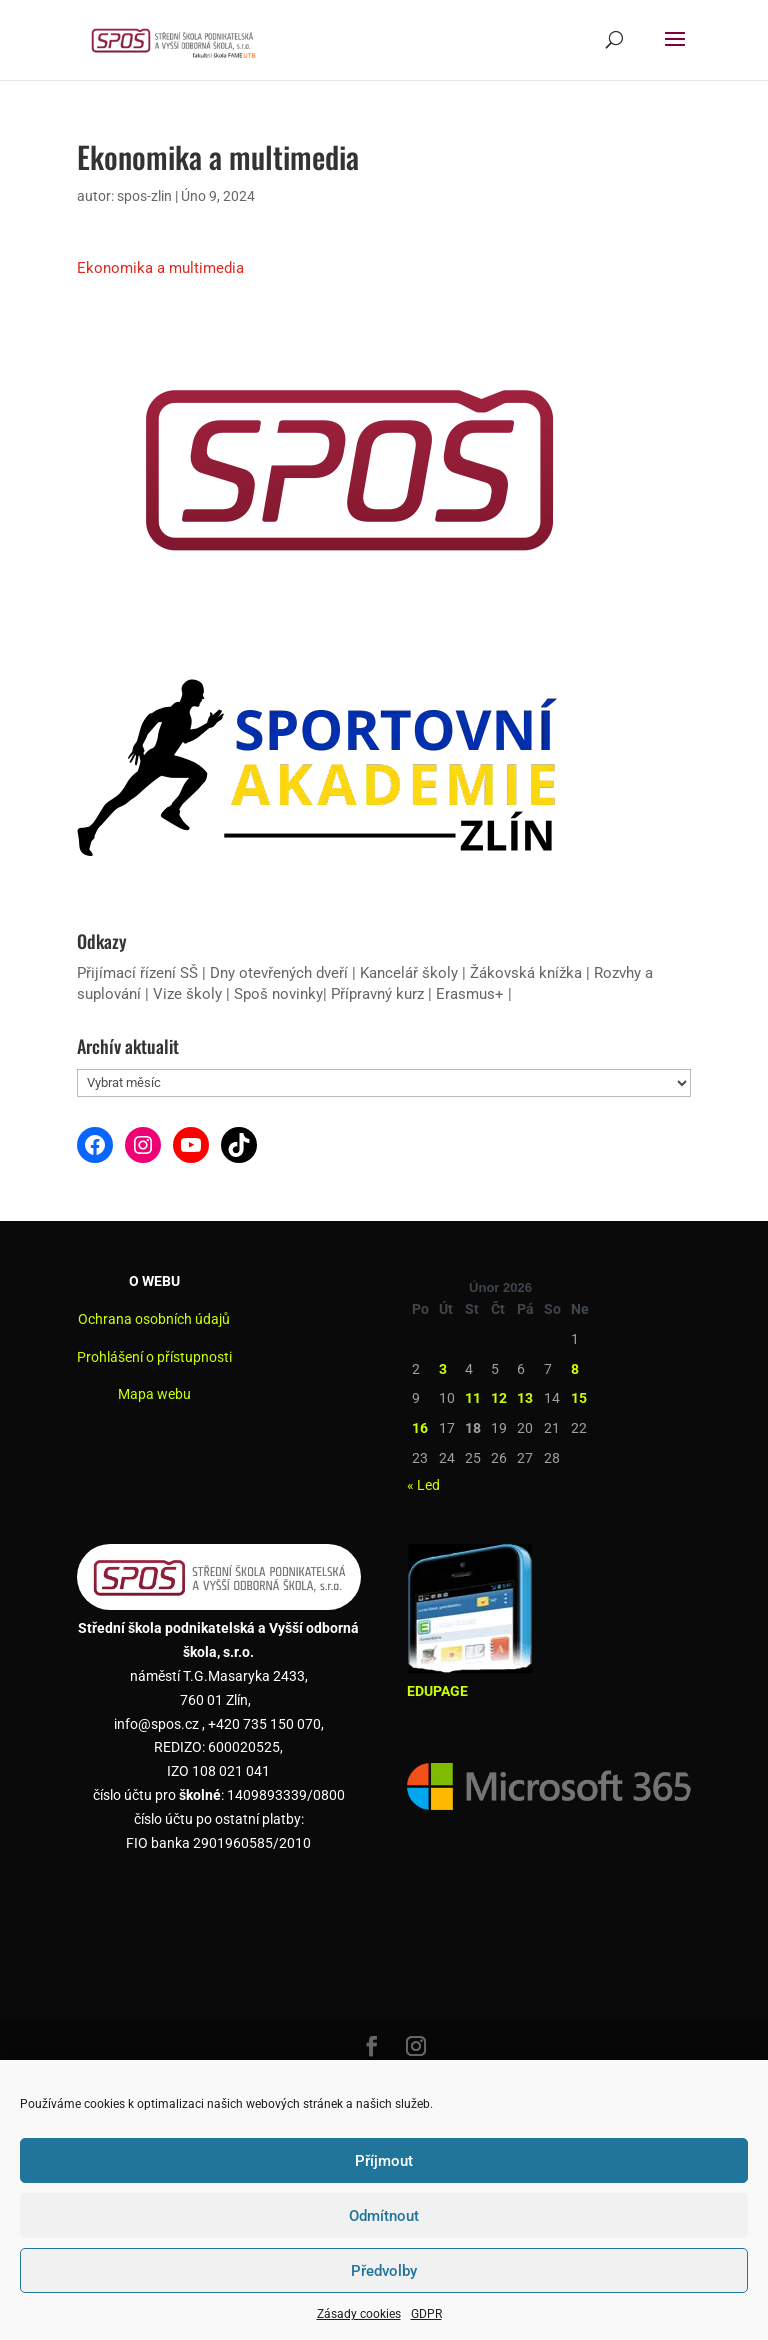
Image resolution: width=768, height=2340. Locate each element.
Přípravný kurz (377, 994)
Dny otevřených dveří (279, 973)
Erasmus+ (470, 994)
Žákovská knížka (526, 973)
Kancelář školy (409, 973)
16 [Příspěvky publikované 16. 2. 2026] (420, 1428)
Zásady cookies (359, 2314)
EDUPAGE (437, 1691)
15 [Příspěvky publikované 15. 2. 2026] (579, 1398)
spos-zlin (144, 196)
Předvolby (384, 2271)
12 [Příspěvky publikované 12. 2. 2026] (499, 1398)
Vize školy (189, 994)
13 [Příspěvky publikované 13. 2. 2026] (525, 1398)
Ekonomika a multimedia (160, 268)
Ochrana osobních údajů (154, 1319)
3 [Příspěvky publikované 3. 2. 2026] (443, 1369)
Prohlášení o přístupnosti (154, 1357)
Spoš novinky (278, 994)
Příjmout (384, 2161)
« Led (423, 1485)
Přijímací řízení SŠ (137, 973)
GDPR (426, 2314)
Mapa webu (154, 1394)
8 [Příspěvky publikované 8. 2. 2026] (575, 1369)
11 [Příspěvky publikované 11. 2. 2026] (473, 1398)
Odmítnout (384, 2216)
